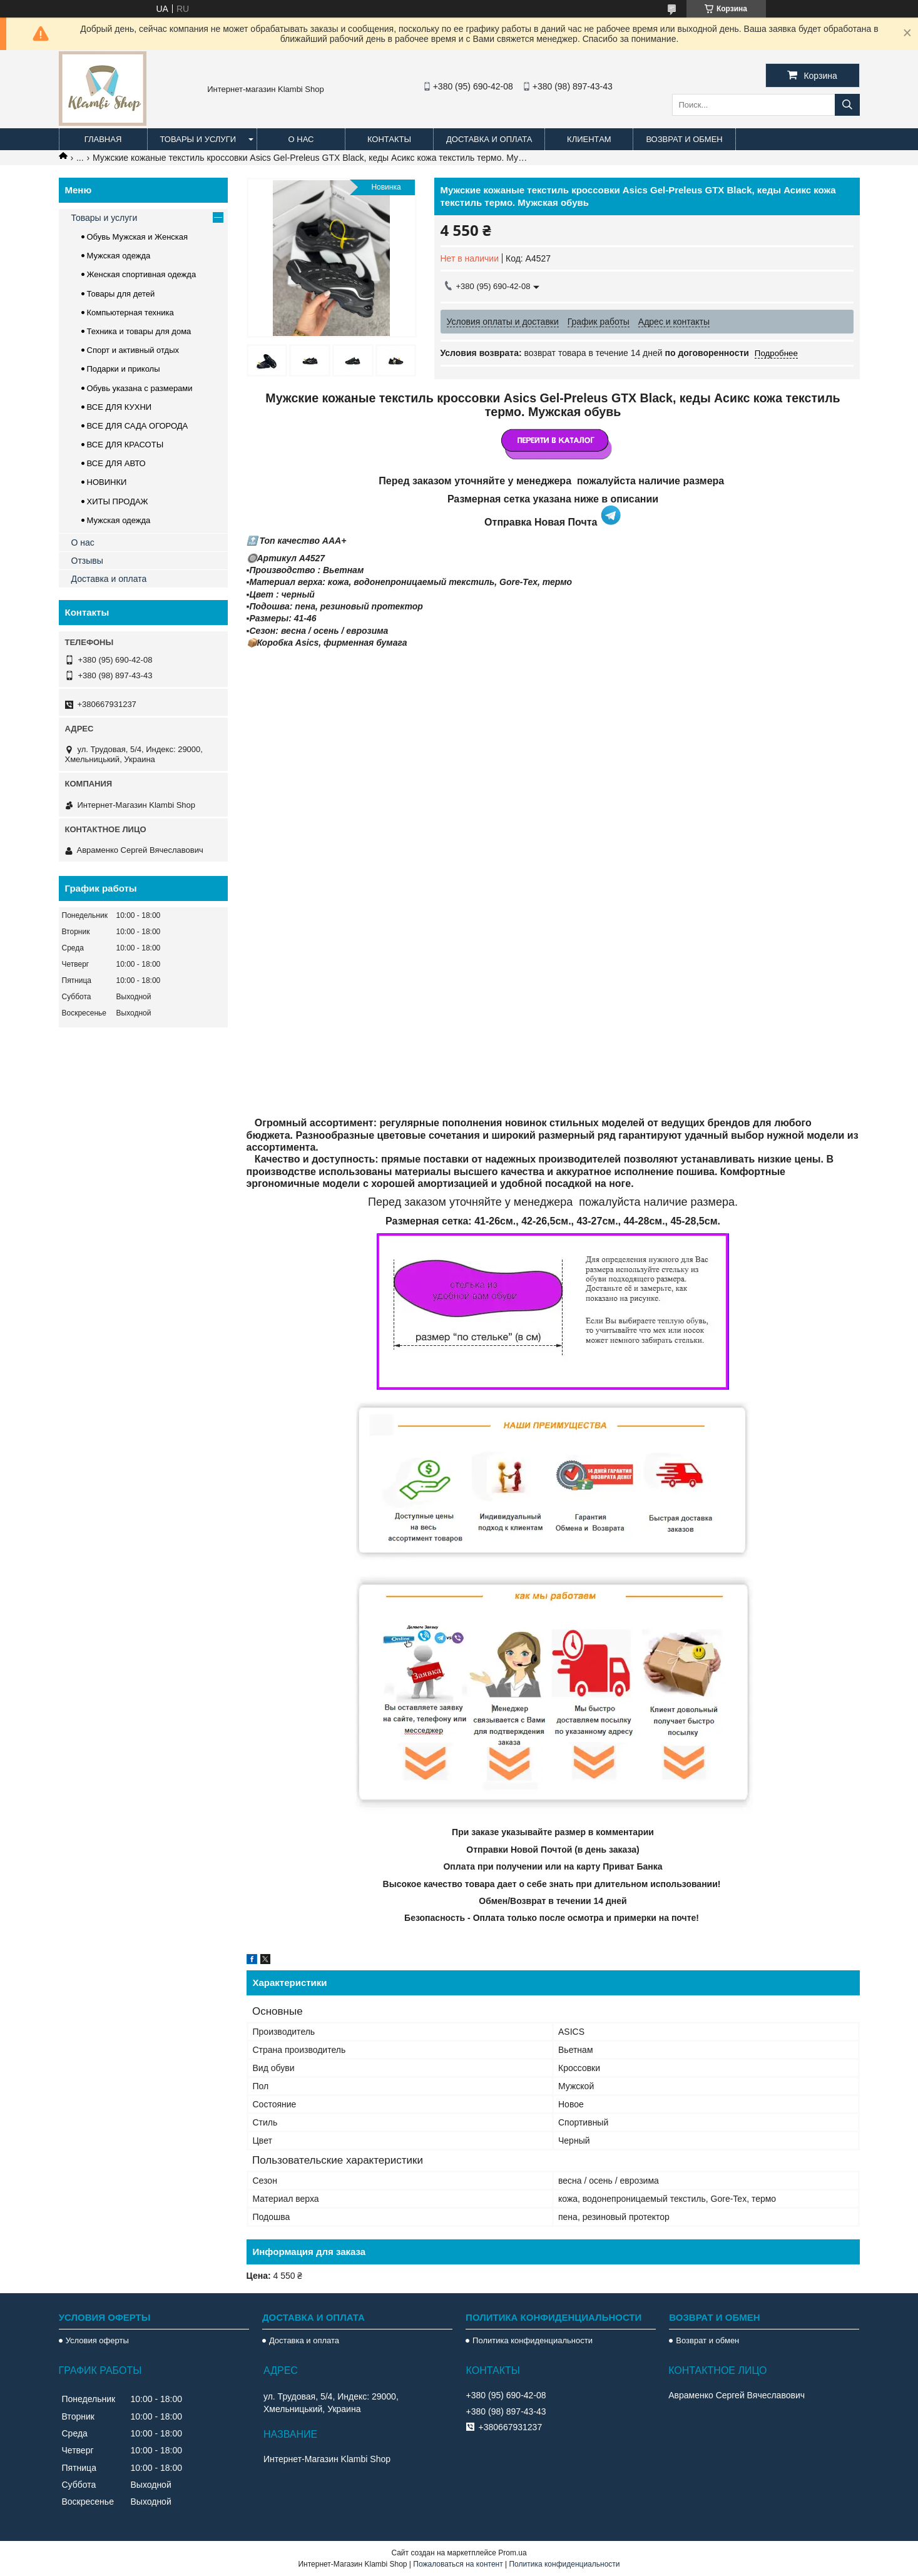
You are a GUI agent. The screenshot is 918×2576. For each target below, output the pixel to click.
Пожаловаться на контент (457, 2564)
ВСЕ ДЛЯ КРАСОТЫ (125, 444)
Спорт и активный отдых (133, 350)
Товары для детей (121, 293)
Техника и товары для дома (139, 331)
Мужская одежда (119, 255)
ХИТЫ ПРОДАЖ (117, 501)
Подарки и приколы (123, 369)
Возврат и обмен (684, 139)
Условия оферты (97, 2340)
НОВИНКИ (107, 482)
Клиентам (589, 139)
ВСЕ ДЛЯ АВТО (116, 463)
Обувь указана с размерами (140, 388)
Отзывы (87, 561)
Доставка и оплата (489, 139)
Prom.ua (512, 2552)
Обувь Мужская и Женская (137, 237)
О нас (301, 139)
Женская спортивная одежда (141, 274)
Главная (103, 139)
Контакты (389, 139)
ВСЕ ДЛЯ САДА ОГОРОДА (137, 425)
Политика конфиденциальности (532, 2340)
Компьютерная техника (130, 312)
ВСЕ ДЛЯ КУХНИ (119, 407)
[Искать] (847, 105)
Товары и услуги (198, 139)
